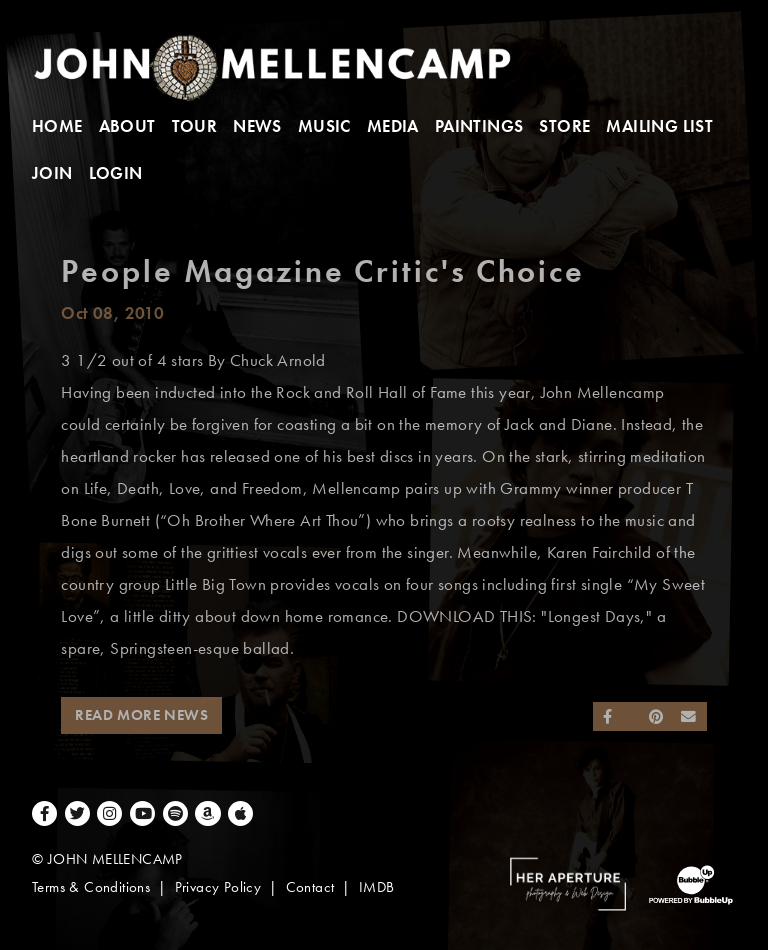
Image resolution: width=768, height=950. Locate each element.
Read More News (141, 715)
